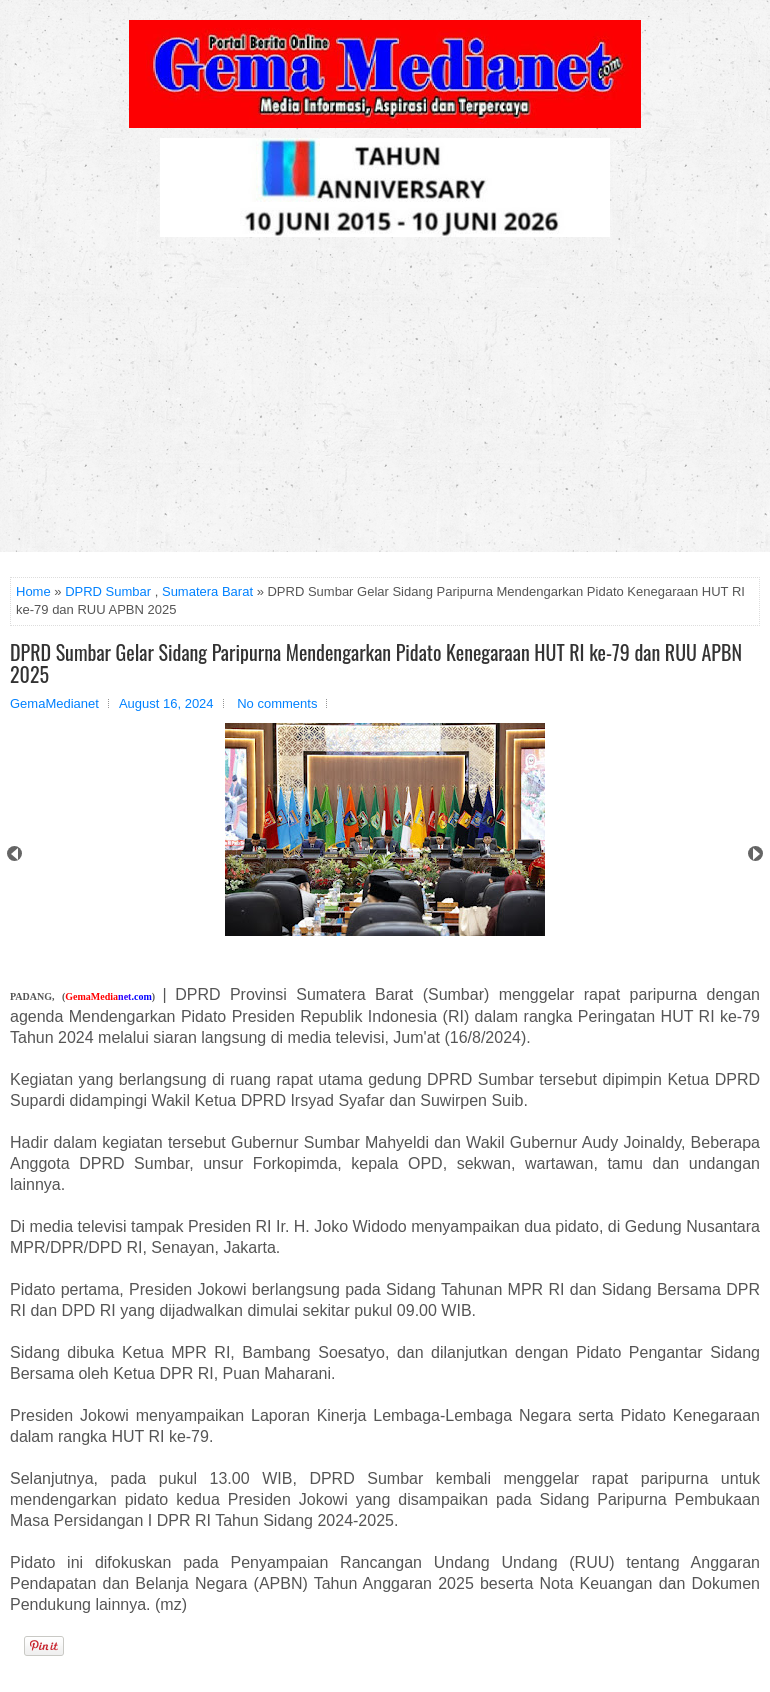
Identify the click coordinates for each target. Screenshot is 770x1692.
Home (33, 591)
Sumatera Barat (207, 591)
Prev (14, 853)
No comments (277, 703)
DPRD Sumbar (108, 591)
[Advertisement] (385, 402)
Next (755, 853)
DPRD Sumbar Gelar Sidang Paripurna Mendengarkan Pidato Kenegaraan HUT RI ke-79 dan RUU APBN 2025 (376, 663)
